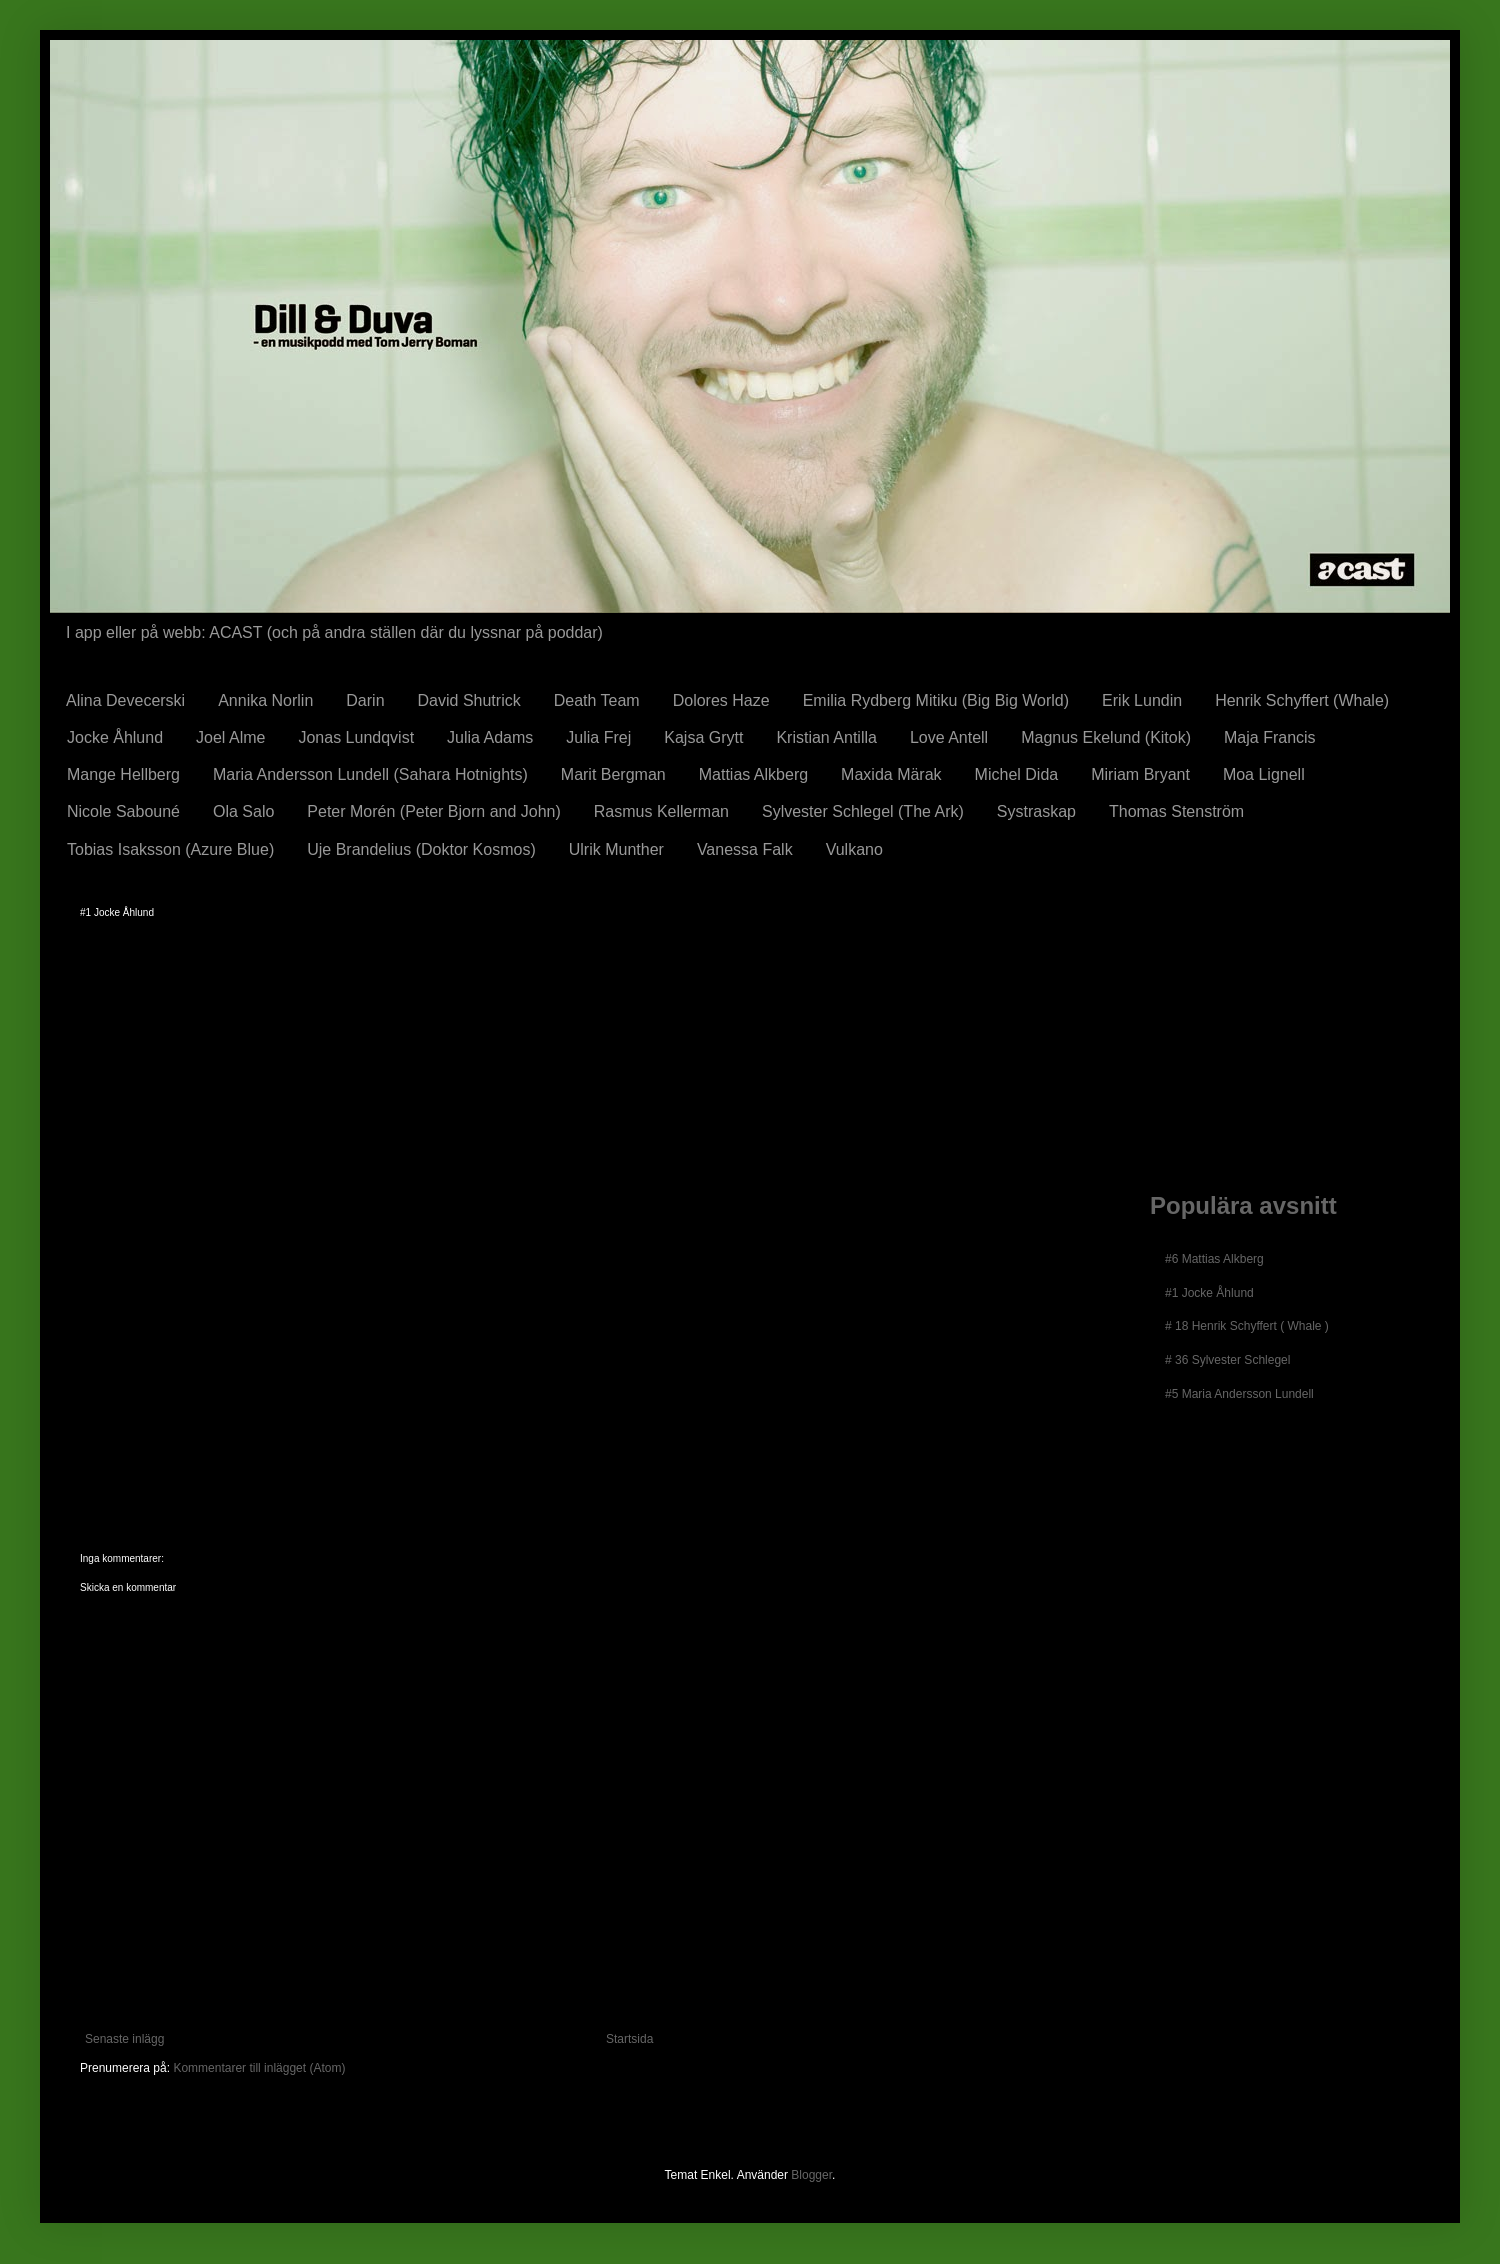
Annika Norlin (265, 700)
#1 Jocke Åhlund (1209, 1293)
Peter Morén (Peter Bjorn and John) (433, 811)
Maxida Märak (891, 774)
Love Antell (949, 737)
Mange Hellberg (123, 774)
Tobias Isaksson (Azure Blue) (170, 849)
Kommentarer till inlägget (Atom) (259, 2068)
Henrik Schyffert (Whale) (1302, 700)
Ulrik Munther (616, 849)
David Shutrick (469, 700)
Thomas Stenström (1176, 811)
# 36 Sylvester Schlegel (1227, 1360)
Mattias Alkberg (753, 774)
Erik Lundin (1142, 700)
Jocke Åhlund (115, 737)
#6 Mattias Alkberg (1214, 1259)
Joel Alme (230, 737)
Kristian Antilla (826, 737)
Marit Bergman (613, 774)
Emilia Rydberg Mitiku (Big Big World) (936, 700)
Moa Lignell (1264, 774)
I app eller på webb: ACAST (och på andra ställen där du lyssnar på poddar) (334, 632)
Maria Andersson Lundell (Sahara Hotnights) (370, 774)
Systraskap (1036, 811)
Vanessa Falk (745, 849)
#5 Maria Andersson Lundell (1239, 1394)
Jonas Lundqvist (356, 737)
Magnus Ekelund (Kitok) (1106, 737)
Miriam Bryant (1140, 774)
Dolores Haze (721, 700)
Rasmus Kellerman (661, 811)
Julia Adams (490, 737)
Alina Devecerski (125, 700)
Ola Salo (243, 811)
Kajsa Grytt (703, 737)
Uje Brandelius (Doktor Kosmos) (421, 849)
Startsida (629, 2039)
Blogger (811, 2175)
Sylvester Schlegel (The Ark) (863, 811)
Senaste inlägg (124, 2039)
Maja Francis (1270, 737)
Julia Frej (598, 737)
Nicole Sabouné (123, 811)
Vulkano (854, 849)
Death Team (597, 700)
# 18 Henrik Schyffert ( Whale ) (1247, 1326)
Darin (365, 700)
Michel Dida (1017, 774)
